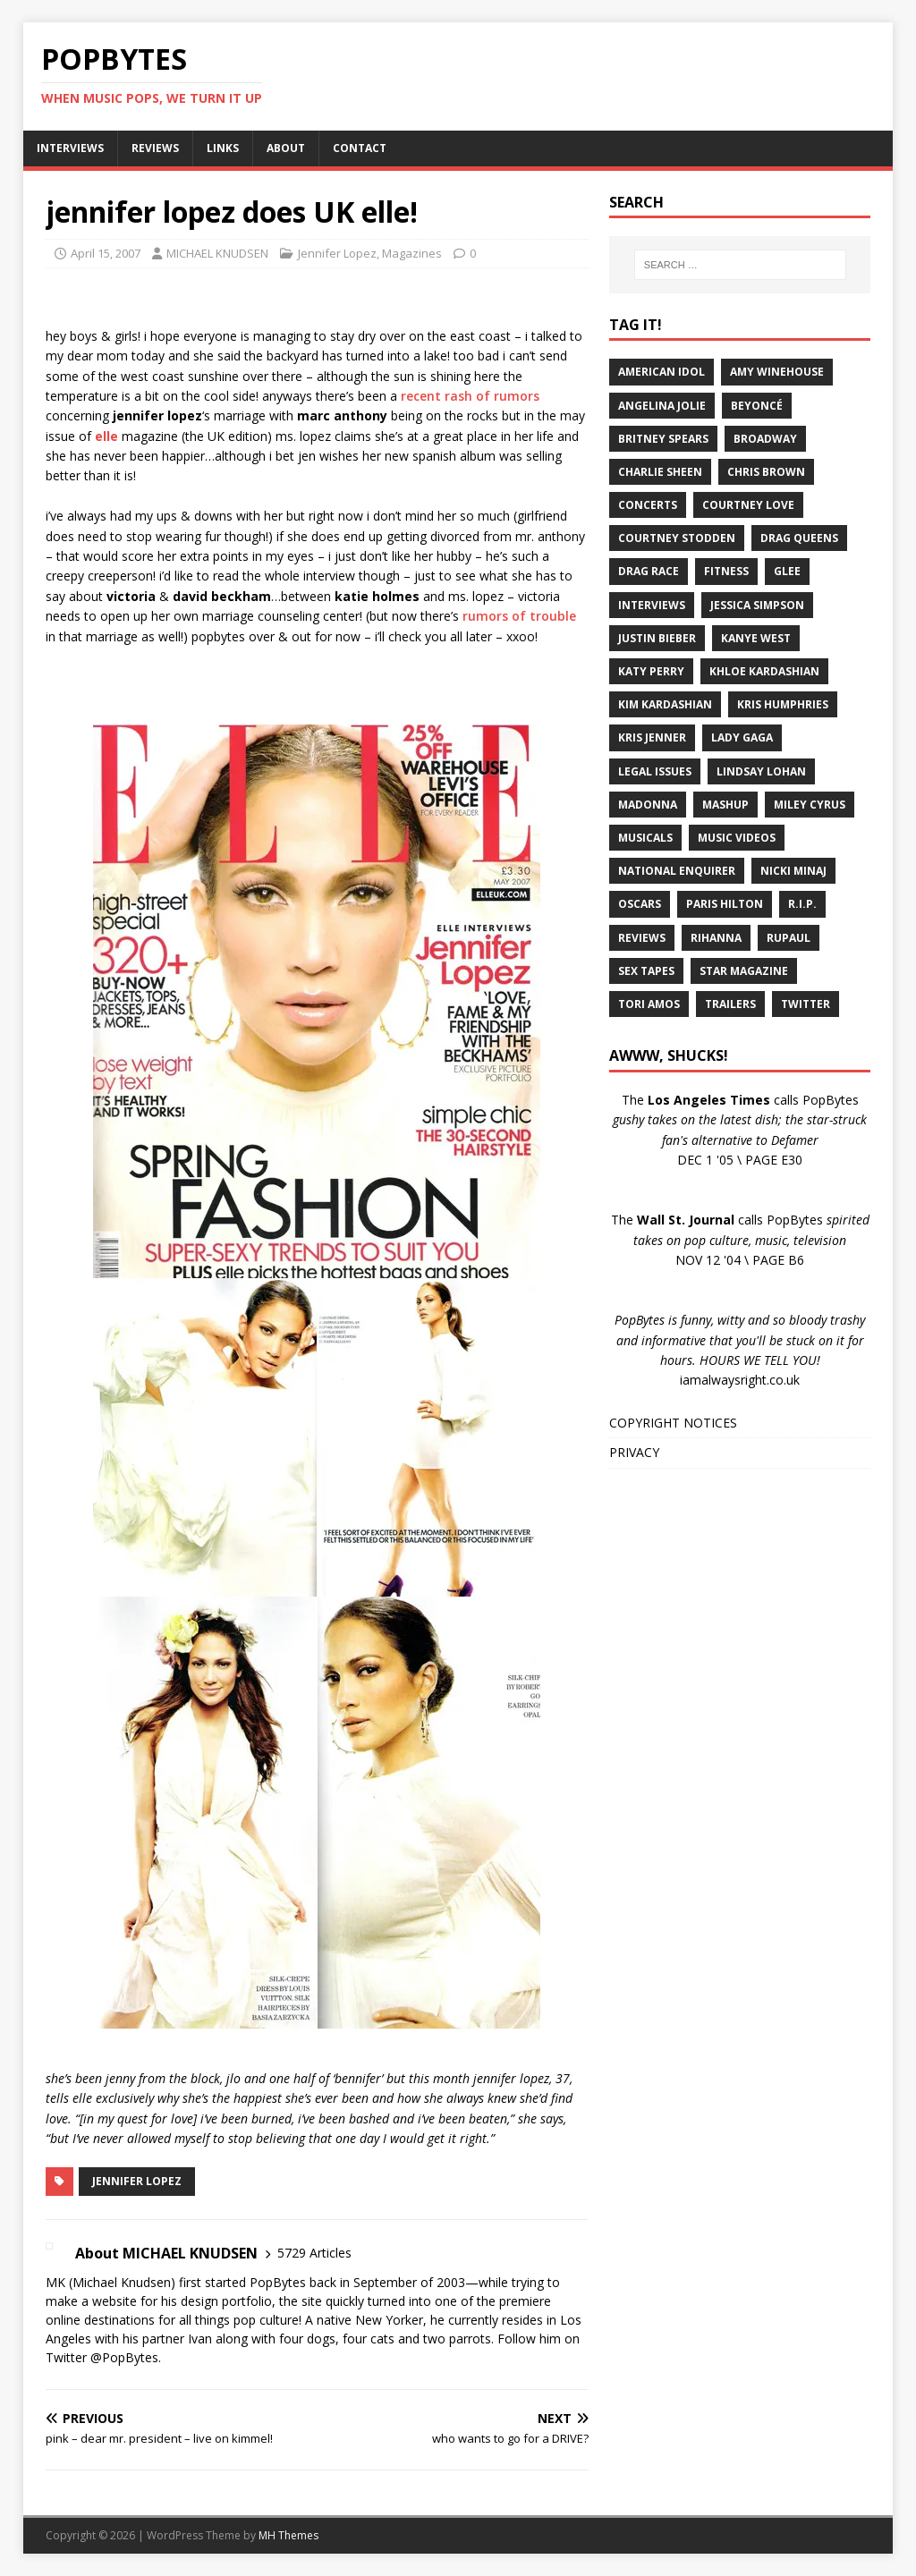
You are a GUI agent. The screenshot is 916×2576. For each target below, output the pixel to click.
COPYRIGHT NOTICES (673, 1422)
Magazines (412, 253)
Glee (787, 571)
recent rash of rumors (470, 395)
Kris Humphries (782, 704)
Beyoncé (757, 405)
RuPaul (788, 937)
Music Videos (737, 837)
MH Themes (288, 2535)
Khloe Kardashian (764, 671)
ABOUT (286, 148)
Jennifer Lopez (337, 253)
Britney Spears (663, 438)
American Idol (661, 371)
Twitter (805, 1004)
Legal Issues (654, 771)
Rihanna (716, 937)
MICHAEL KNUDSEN (217, 253)
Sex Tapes (646, 971)
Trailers (730, 1004)
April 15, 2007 (105, 253)
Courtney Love (748, 505)
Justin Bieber (657, 638)
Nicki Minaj (793, 870)
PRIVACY (634, 1452)
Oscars (639, 903)
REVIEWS (155, 148)
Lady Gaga (742, 737)
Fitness (726, 571)
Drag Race (648, 571)
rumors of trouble (519, 615)
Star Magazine (744, 971)
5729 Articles (314, 2252)
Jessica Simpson (757, 605)
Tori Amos (649, 1004)
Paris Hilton (724, 903)
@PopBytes (124, 2357)
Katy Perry (651, 671)
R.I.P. (802, 903)
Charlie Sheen (660, 471)
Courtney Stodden (676, 538)
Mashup (725, 804)
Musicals (645, 837)
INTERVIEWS (70, 148)
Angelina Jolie (662, 405)
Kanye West (756, 638)
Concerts (647, 505)
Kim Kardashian (665, 704)
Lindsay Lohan (761, 771)
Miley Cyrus (809, 804)
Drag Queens (799, 538)
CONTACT (359, 148)
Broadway (765, 438)
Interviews (651, 605)
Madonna (647, 804)
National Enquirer (676, 870)
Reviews (642, 937)
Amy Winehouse (777, 371)
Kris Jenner (652, 737)
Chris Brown (766, 471)
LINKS (223, 148)
